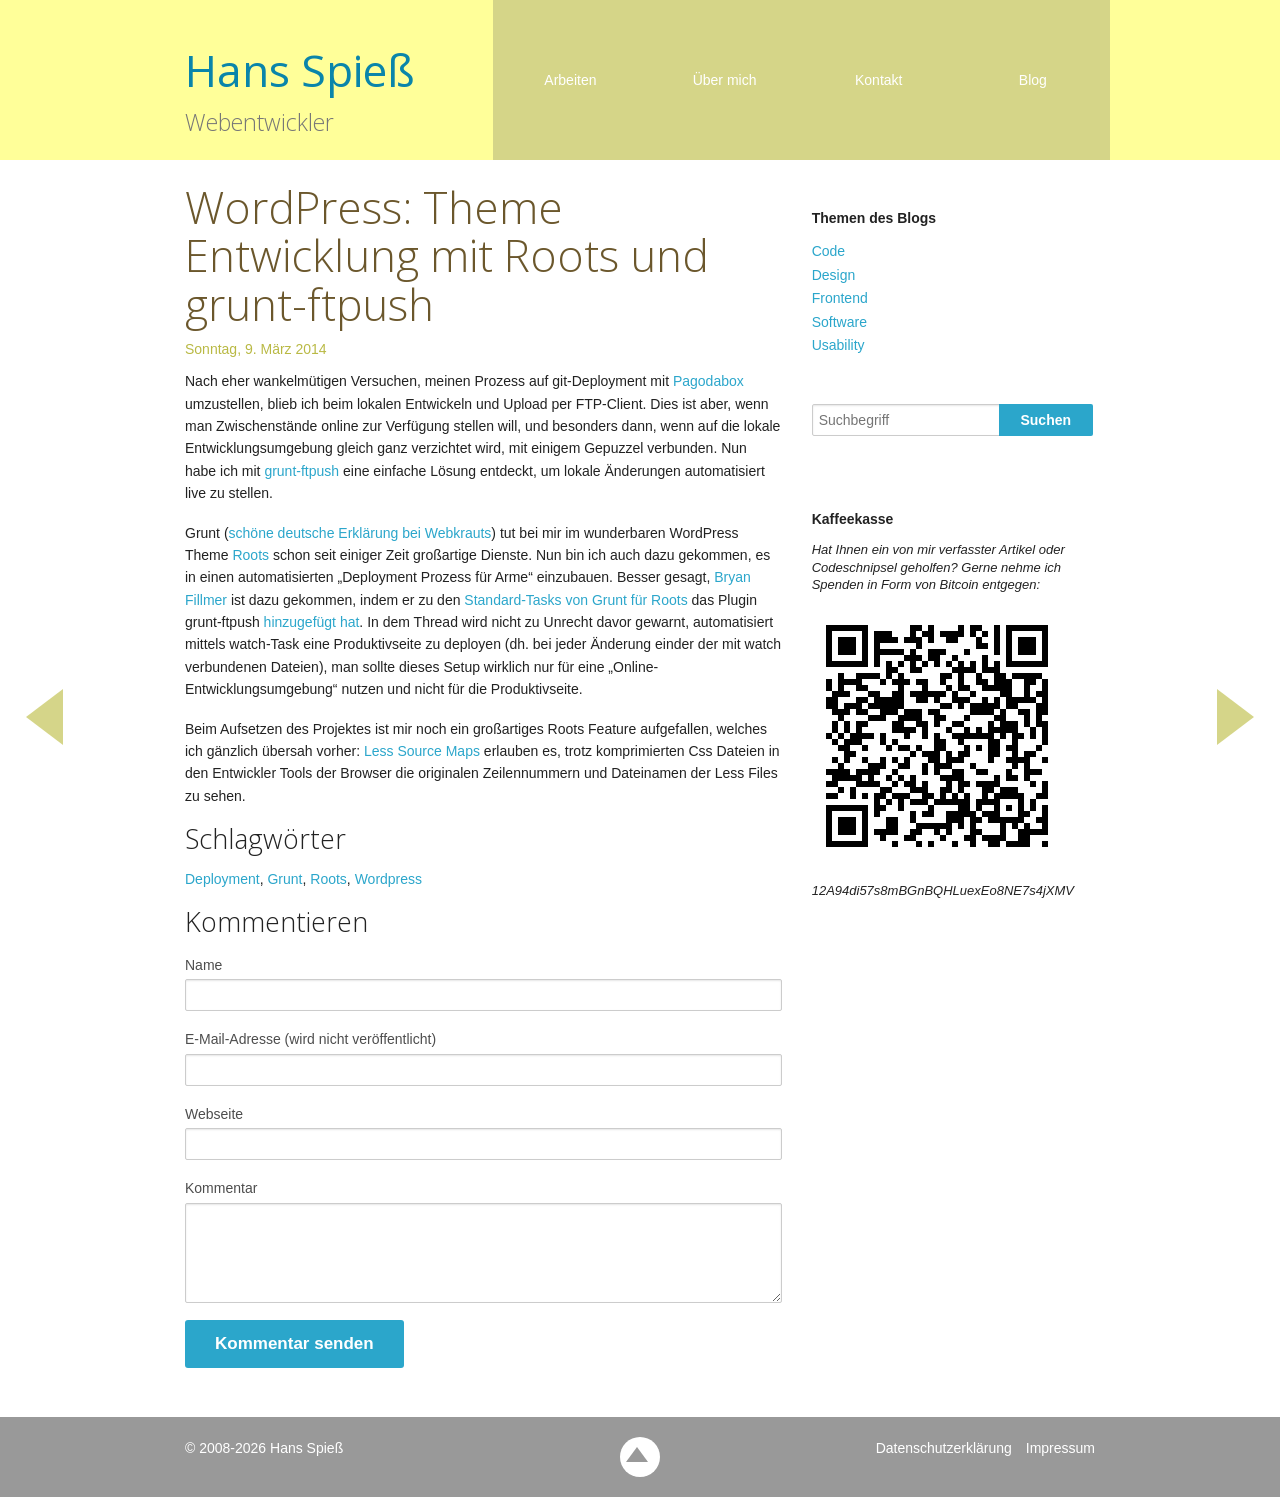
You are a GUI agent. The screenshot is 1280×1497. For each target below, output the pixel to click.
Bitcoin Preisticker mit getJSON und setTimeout (1229, 748)
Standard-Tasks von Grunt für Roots (575, 600)
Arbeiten (570, 80)
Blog (1033, 80)
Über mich (725, 80)
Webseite (214, 1114)
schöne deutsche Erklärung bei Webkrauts (360, 533)
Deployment (222, 879)
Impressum (1060, 1448)
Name (203, 965)
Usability (838, 345)
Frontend (840, 298)
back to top (640, 1457)
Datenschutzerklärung (944, 1448)
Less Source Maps (422, 751)
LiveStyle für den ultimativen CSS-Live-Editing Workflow (51, 748)
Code (828, 251)
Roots (250, 555)
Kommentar (221, 1188)
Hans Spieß (300, 70)
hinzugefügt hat (312, 622)
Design (834, 275)
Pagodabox (708, 381)
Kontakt (878, 80)
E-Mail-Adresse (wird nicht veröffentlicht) (310, 1039)
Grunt (284, 879)
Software (839, 322)
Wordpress (388, 879)
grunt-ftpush (301, 471)
